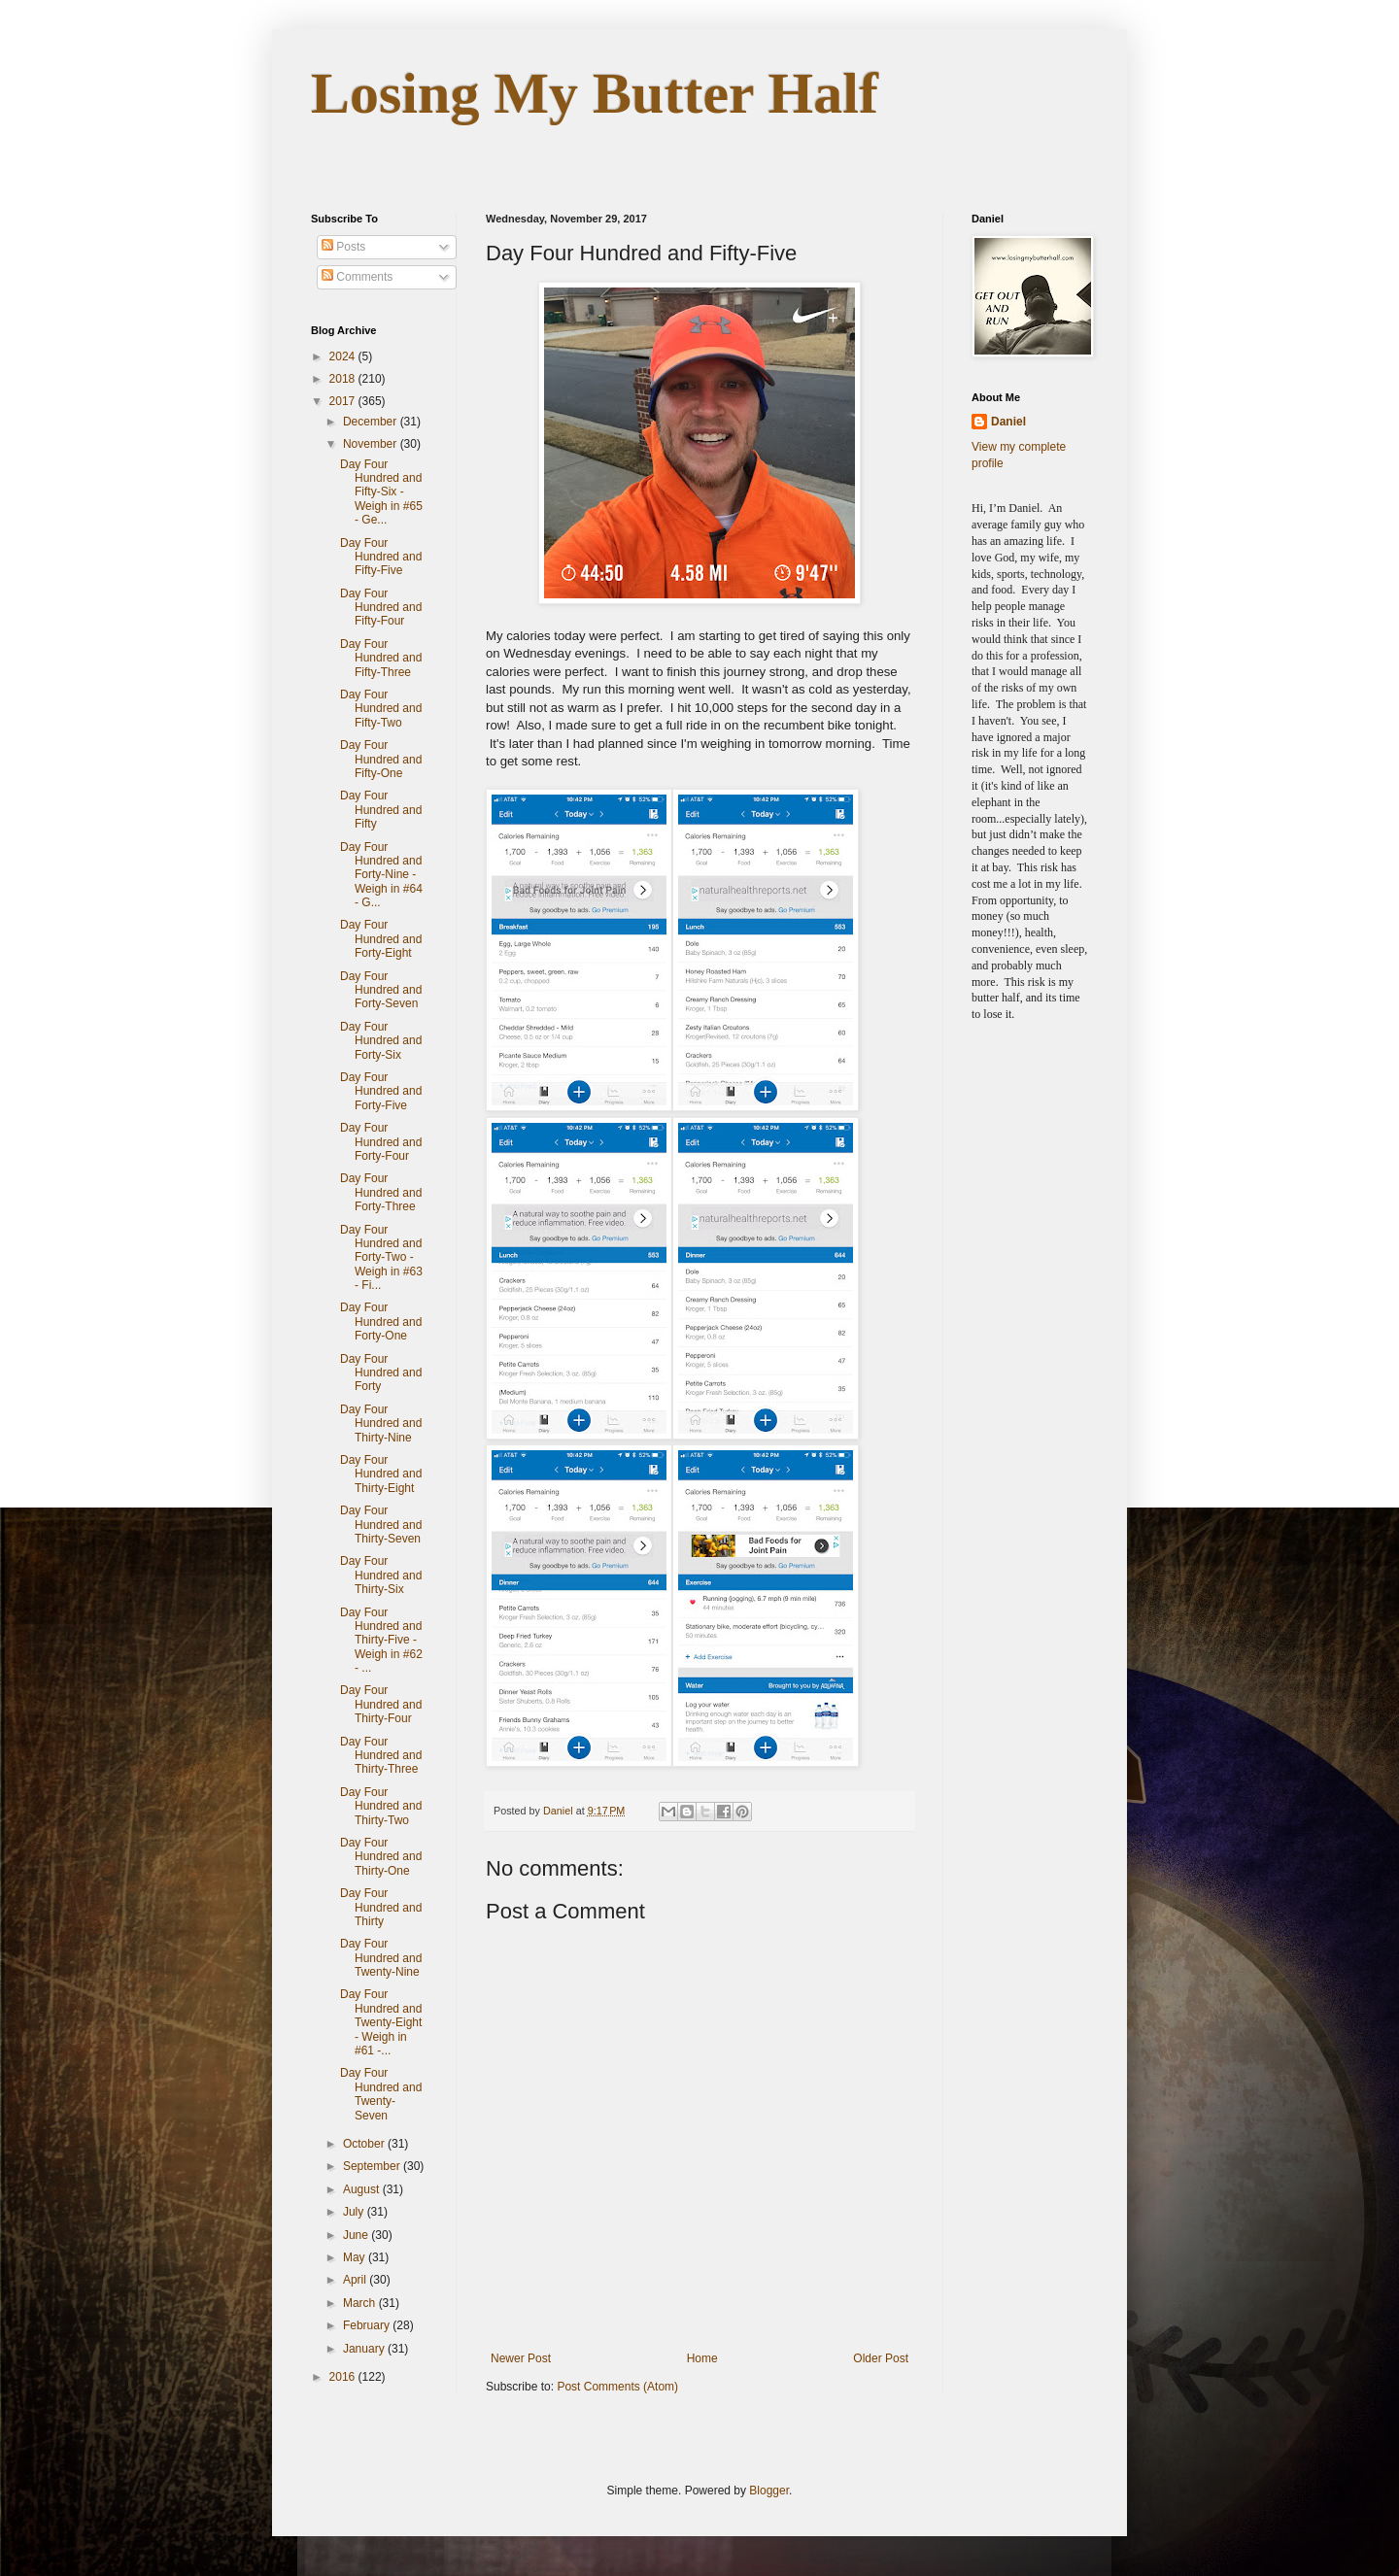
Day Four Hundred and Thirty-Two (381, 1806)
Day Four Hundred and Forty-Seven (381, 990)
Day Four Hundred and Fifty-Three (381, 658)
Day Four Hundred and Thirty (381, 1907)
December (371, 421)
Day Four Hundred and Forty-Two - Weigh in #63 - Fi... (381, 1258)
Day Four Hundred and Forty (381, 1373)
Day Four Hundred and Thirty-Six (381, 1575)
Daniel (1008, 421)
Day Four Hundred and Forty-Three (381, 1192)
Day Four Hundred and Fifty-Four (381, 607)
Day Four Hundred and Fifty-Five (381, 557)
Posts (343, 247)
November (371, 444)
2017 (343, 401)
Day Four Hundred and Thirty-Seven (381, 1524)
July (355, 2212)
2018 (343, 379)
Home (702, 2358)
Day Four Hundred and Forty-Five (381, 1091)
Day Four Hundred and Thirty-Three (381, 1756)
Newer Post (521, 2358)
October (365, 2144)
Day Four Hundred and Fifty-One (381, 759)
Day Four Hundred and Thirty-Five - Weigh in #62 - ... (381, 1641)
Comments (357, 277)
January (365, 2349)
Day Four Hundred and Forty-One (381, 1321)
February (367, 2325)
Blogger (769, 2490)
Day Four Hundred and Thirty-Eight (381, 1474)
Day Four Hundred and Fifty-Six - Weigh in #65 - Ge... (381, 492)
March (361, 2303)
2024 (343, 356)
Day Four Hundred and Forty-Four (381, 1142)
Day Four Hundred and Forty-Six (381, 1041)
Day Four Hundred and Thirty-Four (381, 1704)
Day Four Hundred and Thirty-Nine (381, 1423)
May (355, 2257)
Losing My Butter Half (594, 93)
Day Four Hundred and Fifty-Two (381, 708)
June (357, 2235)
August (363, 2189)
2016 (343, 2377)
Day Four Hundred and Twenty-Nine (381, 1958)
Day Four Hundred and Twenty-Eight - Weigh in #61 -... (381, 2022)
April (356, 2280)
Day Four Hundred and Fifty (381, 809)
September (373, 2166)
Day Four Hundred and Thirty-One (381, 1857)
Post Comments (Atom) (617, 2386)
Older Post (880, 2358)
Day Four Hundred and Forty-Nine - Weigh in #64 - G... (381, 875)
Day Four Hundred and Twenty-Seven (381, 2093)
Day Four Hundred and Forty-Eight (381, 939)
